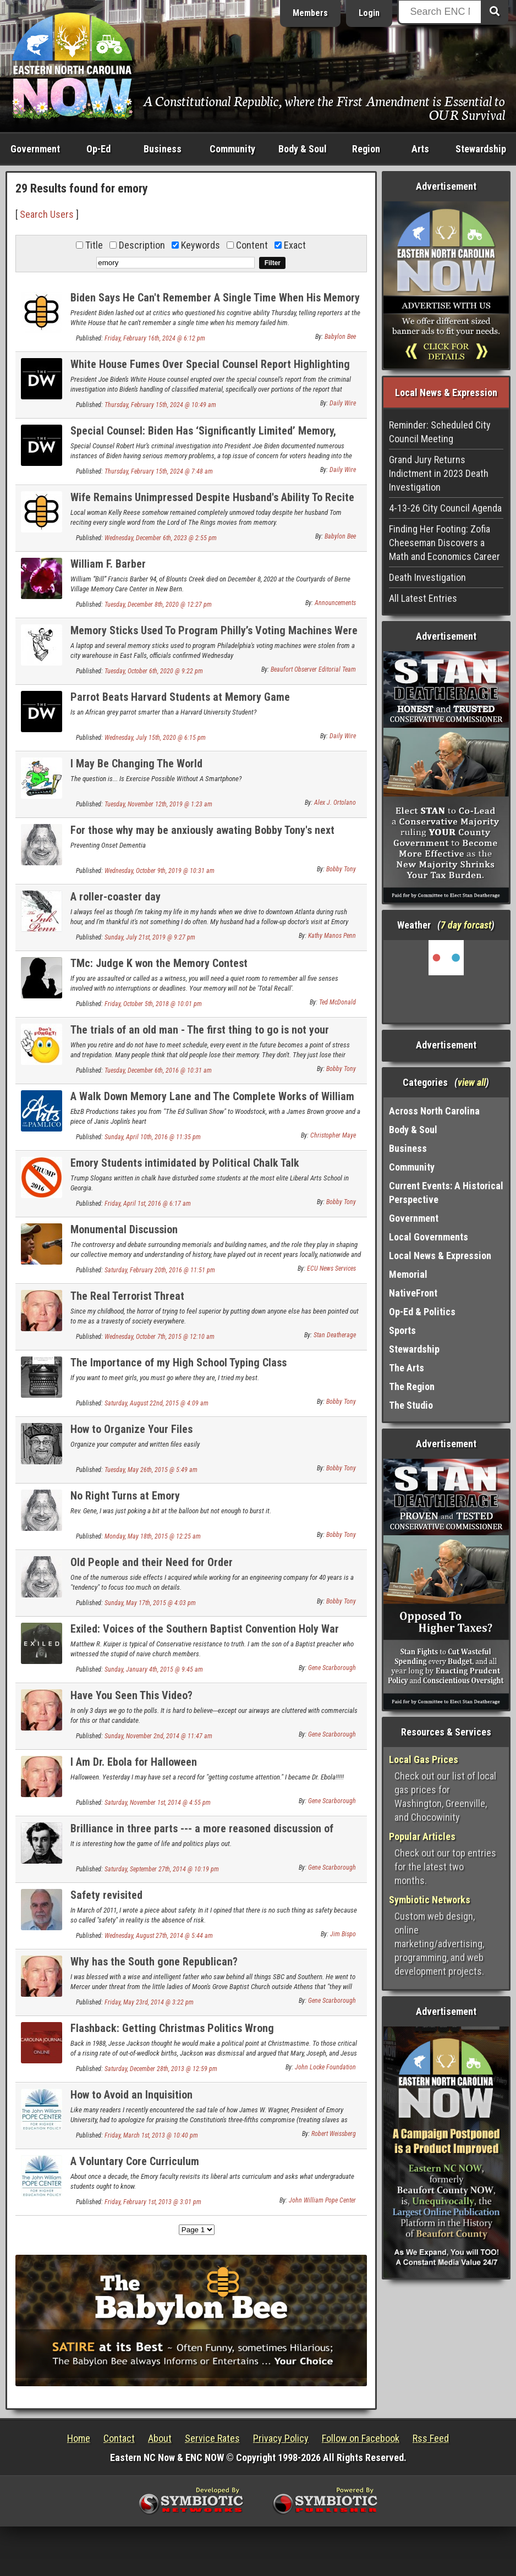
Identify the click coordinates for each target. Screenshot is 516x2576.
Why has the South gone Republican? (154, 1961)
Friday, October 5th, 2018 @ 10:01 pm (153, 1004)
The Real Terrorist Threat (127, 1296)
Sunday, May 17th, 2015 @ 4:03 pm (150, 1603)
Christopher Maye (333, 1135)
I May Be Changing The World (136, 763)
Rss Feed (431, 2438)
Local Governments (428, 1237)
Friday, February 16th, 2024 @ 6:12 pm (155, 338)
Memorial (408, 1274)
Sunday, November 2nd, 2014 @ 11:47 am (158, 1736)
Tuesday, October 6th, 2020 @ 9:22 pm (154, 671)
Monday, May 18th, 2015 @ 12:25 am (153, 1536)
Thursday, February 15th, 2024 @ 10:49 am (160, 405)
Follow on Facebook (360, 2438)
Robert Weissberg (333, 2134)
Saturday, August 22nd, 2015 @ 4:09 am (156, 1403)
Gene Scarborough (332, 1668)
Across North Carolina (434, 1111)
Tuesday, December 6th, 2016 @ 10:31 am (158, 1070)
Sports (402, 1330)
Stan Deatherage (335, 1335)
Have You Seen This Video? (131, 1695)
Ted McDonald (337, 1002)
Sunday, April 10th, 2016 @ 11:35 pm (153, 1137)
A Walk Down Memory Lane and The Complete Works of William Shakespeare (212, 1103)
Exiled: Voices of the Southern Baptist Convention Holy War (204, 1628)
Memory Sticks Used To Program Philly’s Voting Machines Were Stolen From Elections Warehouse (214, 637)
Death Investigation (427, 577)
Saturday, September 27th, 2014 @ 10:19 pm (162, 1869)
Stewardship (480, 149)
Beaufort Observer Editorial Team (313, 669)
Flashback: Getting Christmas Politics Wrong (172, 2028)
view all (472, 1082)
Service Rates (212, 2438)
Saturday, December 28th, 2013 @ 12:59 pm (161, 2069)
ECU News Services (331, 1268)
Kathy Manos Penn (332, 936)
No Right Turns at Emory (125, 1495)
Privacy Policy (281, 2438)
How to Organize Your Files (131, 1429)
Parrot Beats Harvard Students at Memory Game (180, 697)
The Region (412, 1386)
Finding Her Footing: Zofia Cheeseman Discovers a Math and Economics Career (444, 542)
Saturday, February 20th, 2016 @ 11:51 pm (160, 1270)
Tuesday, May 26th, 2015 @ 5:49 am (151, 1470)
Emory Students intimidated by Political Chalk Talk (184, 1162)
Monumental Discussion (124, 1229)
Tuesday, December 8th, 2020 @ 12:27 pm (158, 604)
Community (232, 149)
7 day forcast (466, 925)
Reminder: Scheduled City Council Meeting (440, 431)
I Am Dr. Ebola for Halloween (133, 1761)
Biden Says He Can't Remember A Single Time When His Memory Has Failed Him (215, 304)
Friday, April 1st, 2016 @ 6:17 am (148, 1203)
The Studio (411, 1405)
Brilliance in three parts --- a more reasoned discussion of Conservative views (201, 1835)
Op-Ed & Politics (422, 1311)
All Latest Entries (423, 598)
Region (366, 149)
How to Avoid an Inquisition (131, 2094)
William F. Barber (108, 563)
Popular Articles (422, 1836)
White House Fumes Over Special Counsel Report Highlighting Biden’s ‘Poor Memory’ (210, 370)
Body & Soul (302, 149)
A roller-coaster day (115, 896)
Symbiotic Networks (429, 1899)
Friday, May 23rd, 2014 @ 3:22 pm (149, 2002)
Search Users (47, 214)
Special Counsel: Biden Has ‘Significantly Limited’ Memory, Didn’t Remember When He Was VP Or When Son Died (203, 437)
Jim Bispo (343, 1934)
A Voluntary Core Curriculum (134, 2161)
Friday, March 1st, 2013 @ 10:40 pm (151, 2135)
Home (78, 2438)
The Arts (406, 1368)
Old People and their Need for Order (151, 1562)
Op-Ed (98, 149)
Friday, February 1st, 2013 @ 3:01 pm (153, 2202)
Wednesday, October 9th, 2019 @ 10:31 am (160, 871)
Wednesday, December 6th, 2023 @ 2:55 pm (161, 538)
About (160, 2438)
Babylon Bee (340, 336)
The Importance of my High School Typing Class (178, 1362)
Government (35, 149)
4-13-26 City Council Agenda (445, 508)
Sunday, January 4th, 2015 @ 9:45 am (154, 1669)
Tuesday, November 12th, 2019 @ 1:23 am (158, 804)
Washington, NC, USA (446, 981)
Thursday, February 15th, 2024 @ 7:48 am (159, 471)
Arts (420, 149)
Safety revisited (106, 1895)
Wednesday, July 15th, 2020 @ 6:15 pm (155, 738)
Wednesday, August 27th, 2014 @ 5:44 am (159, 1936)
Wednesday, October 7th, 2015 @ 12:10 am (160, 1337)
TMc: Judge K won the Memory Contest (159, 963)
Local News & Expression (440, 1255)
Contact (119, 2438)
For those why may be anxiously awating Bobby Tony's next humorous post (202, 836)
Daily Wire (343, 403)
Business (163, 149)
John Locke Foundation (325, 2067)
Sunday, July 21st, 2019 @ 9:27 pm (150, 937)
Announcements (335, 603)
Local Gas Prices (423, 1759)
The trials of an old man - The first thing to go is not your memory (199, 1036)
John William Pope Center (322, 2200)
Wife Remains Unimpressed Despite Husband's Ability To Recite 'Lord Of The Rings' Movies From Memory (212, 504)
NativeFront (413, 1293)
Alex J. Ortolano (335, 802)
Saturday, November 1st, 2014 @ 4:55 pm (158, 1802)
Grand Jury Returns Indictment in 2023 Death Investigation (438, 473)
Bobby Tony (341, 869)
